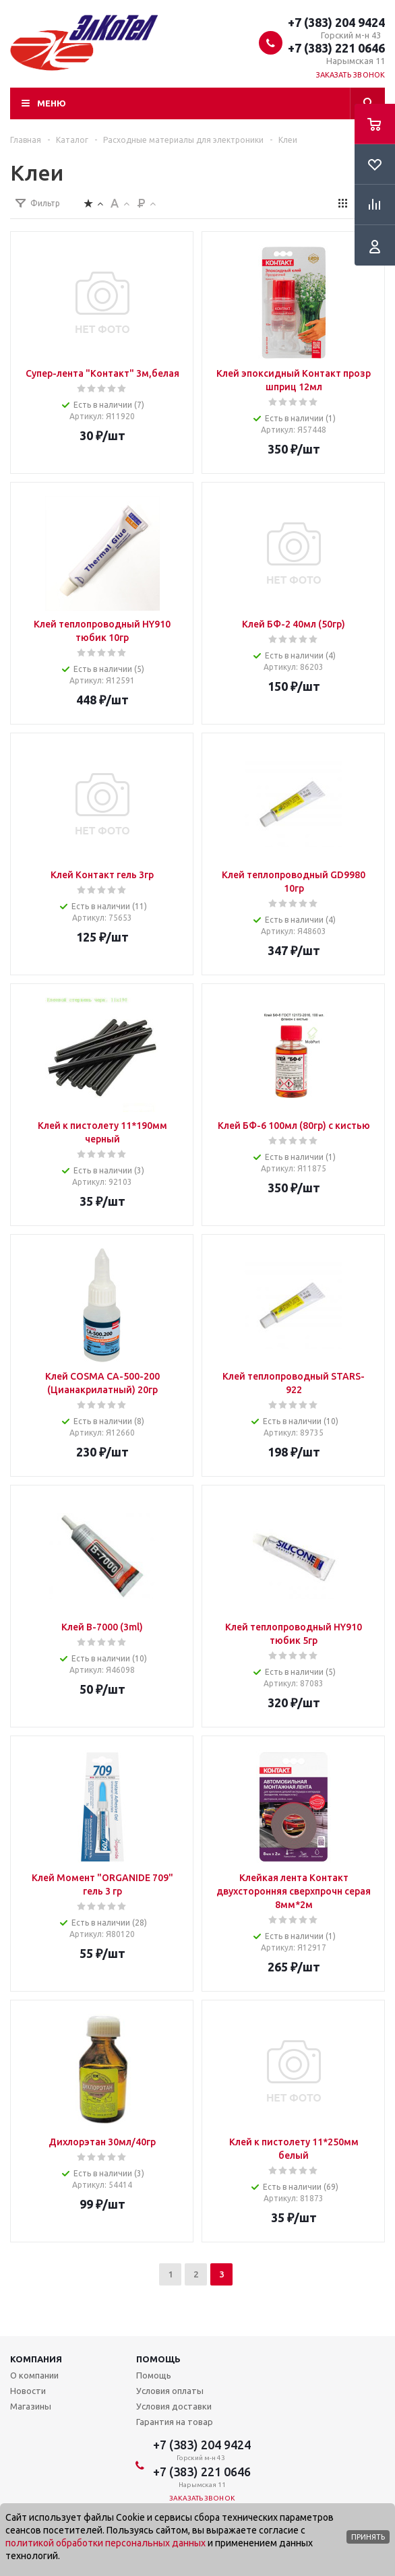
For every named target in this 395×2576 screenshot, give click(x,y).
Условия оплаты (170, 2390)
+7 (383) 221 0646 (336, 48)
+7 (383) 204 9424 (336, 22)
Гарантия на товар (174, 2421)
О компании (34, 2375)
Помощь (158, 2359)
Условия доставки (174, 2406)
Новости (28, 2390)
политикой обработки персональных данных (105, 2543)
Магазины (30, 2406)
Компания (36, 2359)
